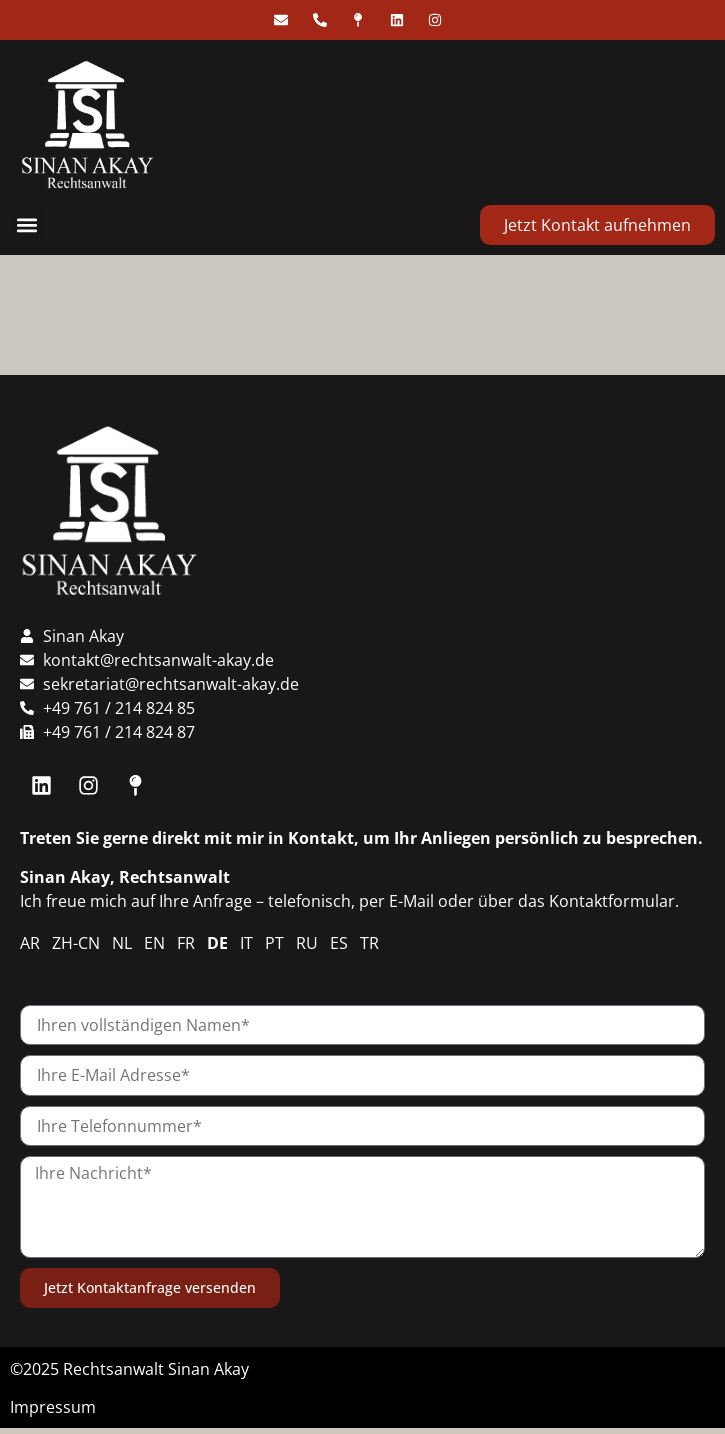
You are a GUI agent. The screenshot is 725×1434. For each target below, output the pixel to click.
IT (246, 943)
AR (30, 943)
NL (122, 943)
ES (339, 943)
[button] (26, 225)
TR (369, 943)
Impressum (53, 1407)
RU (307, 943)
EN (154, 943)
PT (274, 943)
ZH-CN (76, 943)
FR (186, 943)
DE (217, 943)
